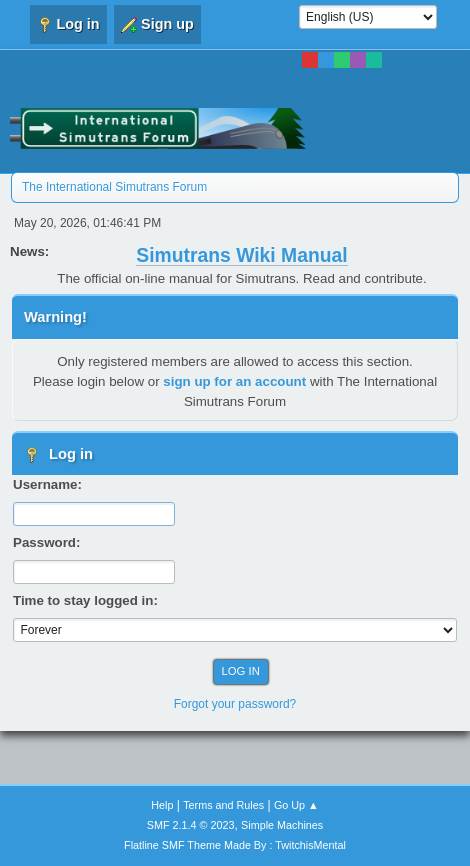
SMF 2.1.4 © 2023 (191, 825)
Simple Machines (282, 825)
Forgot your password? (235, 704)
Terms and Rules (223, 805)
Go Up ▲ (296, 805)
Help (162, 805)
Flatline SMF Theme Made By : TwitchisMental (235, 845)
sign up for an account (234, 381)
